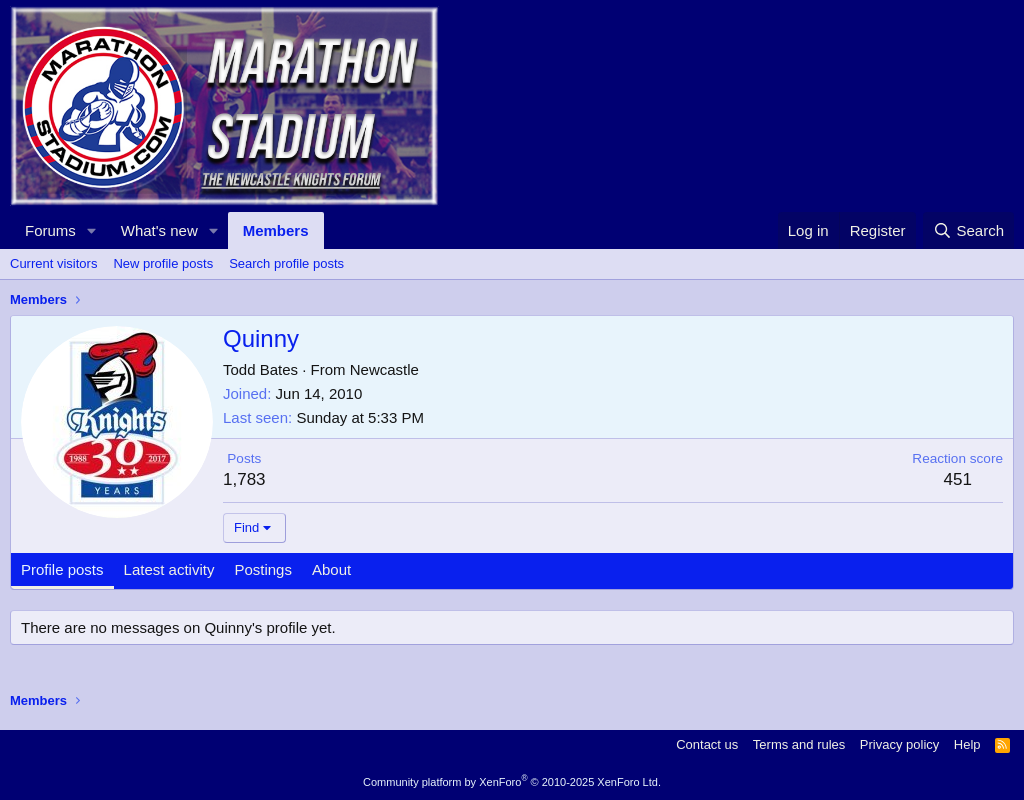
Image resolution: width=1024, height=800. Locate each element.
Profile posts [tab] (62, 569)
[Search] (968, 230)
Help (967, 744)
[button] (92, 230)
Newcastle (384, 369)
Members (276, 230)
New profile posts (163, 263)
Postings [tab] (263, 569)
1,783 (244, 479)
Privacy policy (899, 744)
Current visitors (53, 263)
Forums (50, 230)
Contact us (707, 744)
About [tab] (331, 569)
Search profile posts (286, 263)
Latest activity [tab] (169, 569)
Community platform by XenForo (512, 782)
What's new (159, 230)
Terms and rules (799, 744)
